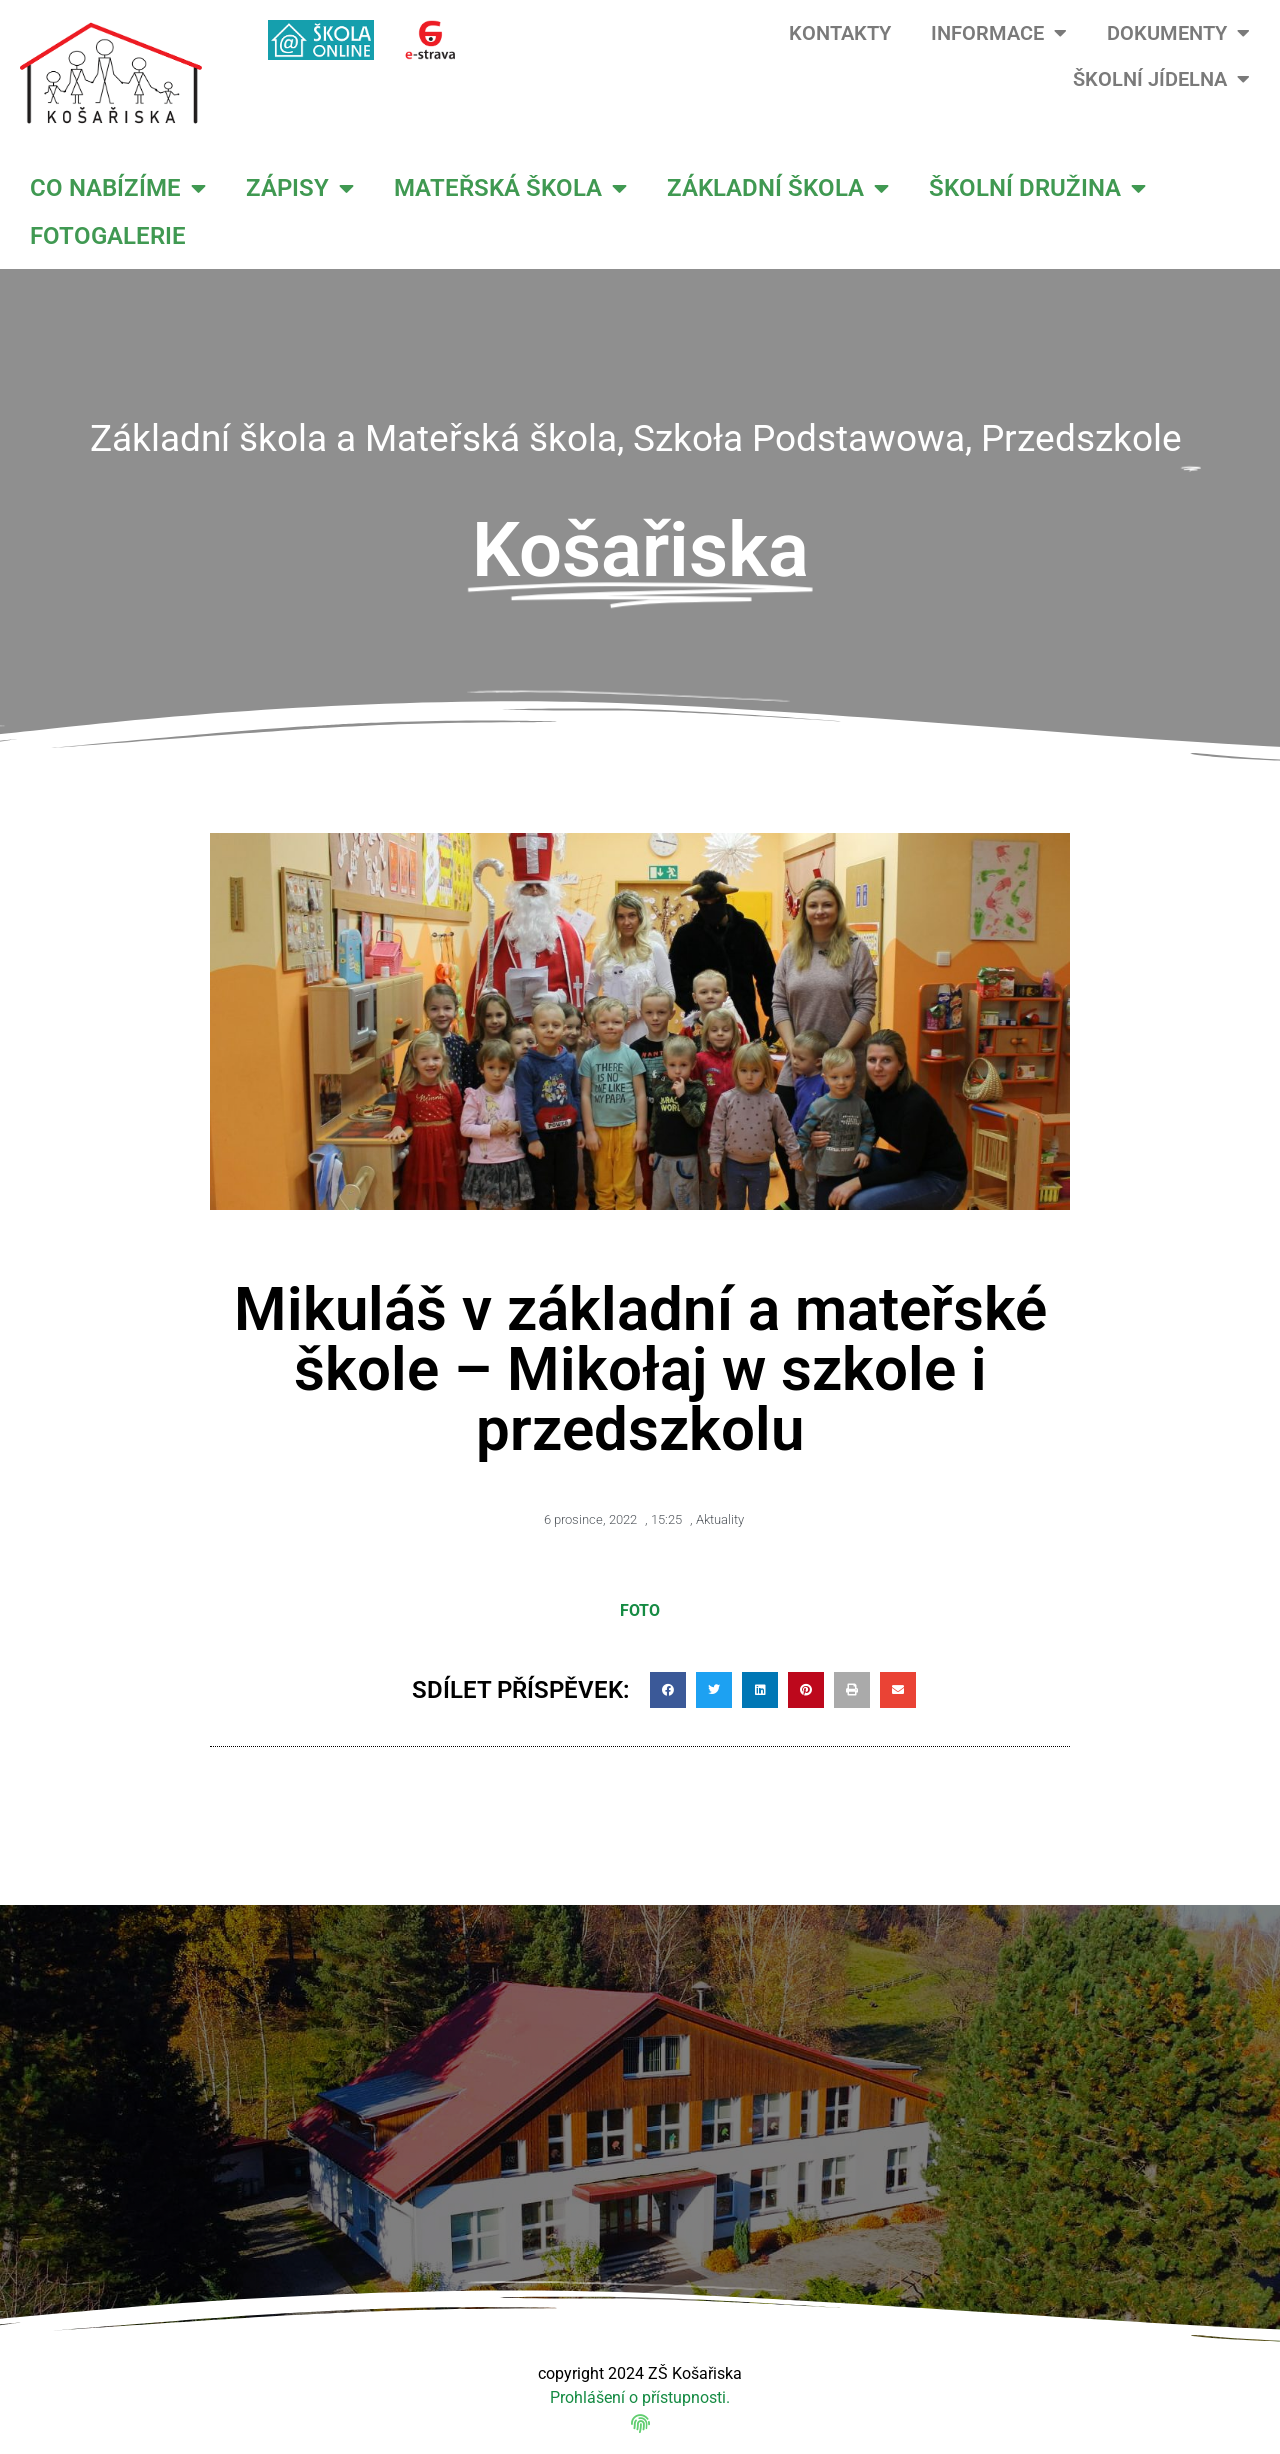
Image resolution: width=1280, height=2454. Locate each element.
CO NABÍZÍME (118, 188)
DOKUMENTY (1178, 33)
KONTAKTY (840, 33)
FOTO (640, 1610)
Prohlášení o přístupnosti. (640, 2397)
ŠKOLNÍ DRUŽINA (1037, 188)
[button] (668, 1690)
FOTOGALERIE (108, 236)
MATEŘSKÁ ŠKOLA (510, 188)
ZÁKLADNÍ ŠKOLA (778, 188)
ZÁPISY (300, 188)
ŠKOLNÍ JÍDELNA (1161, 79)
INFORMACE (999, 33)
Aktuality (720, 1519)
